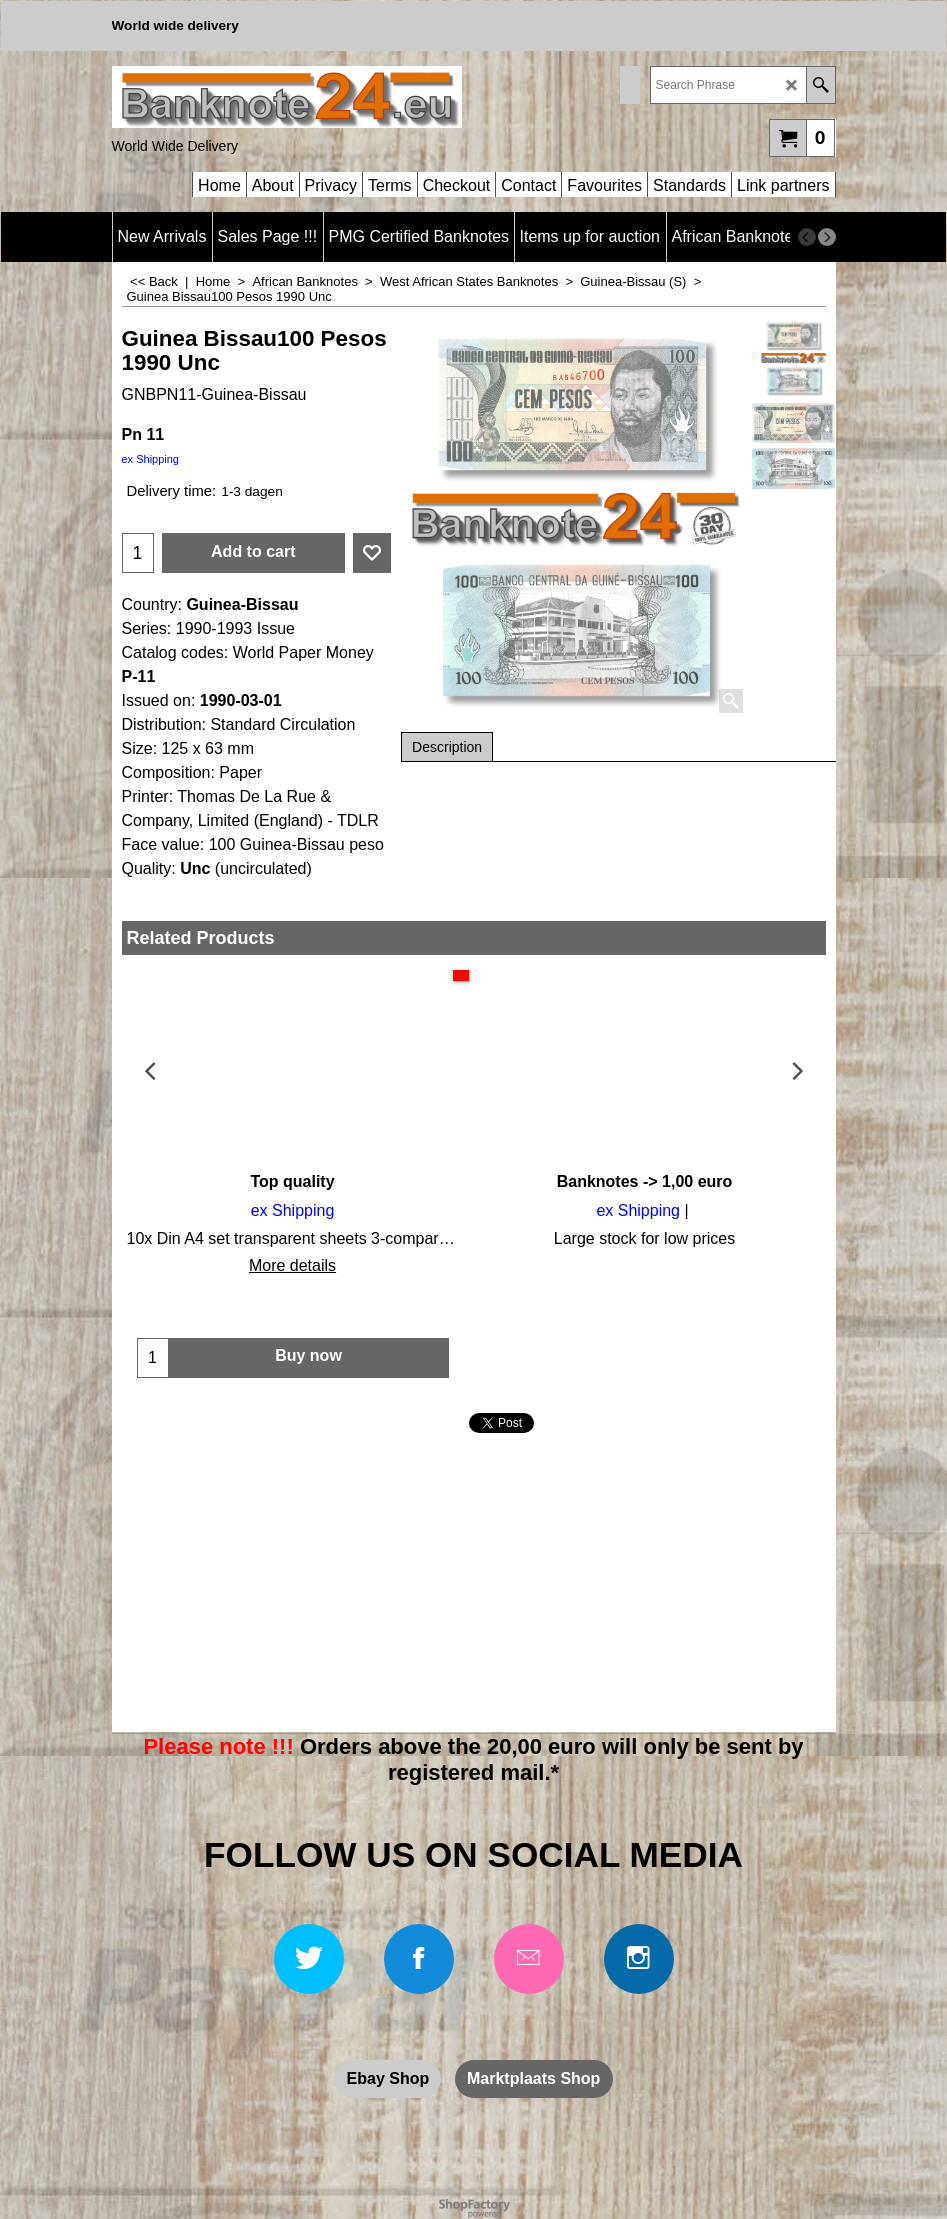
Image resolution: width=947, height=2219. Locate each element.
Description (447, 747)
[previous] (807, 237)
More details (292, 1265)
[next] (827, 237)
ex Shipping (151, 459)
